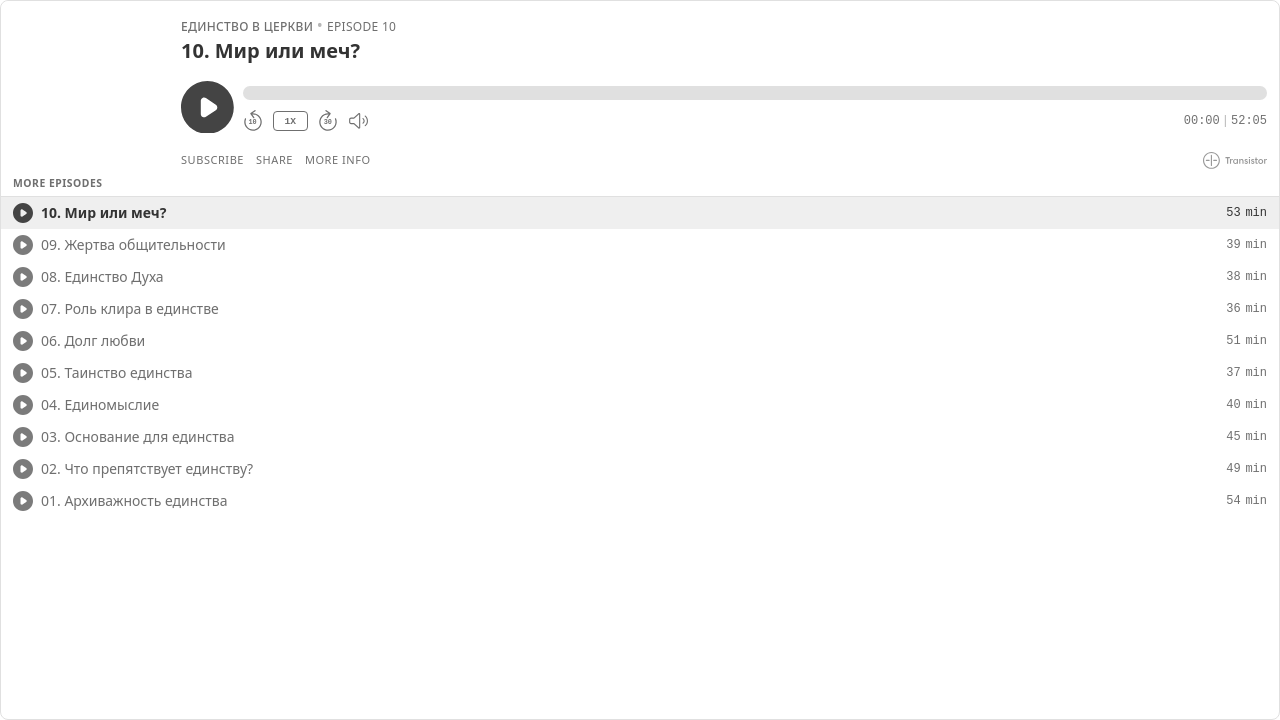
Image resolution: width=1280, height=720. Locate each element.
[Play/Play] (23, 213)
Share (274, 159)
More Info (338, 159)
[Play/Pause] (90, 91)
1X (290, 121)
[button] (755, 93)
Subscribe (212, 159)
